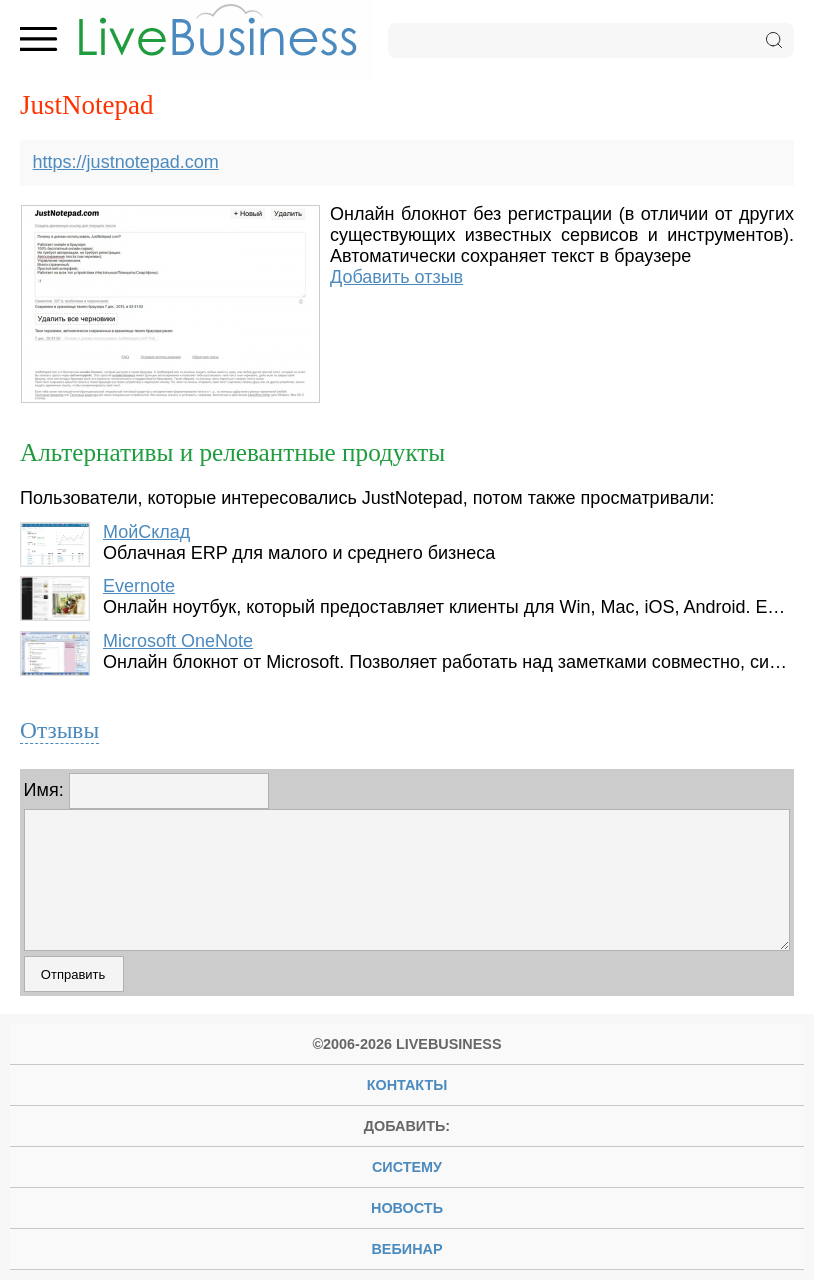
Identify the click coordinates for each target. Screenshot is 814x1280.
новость (407, 1208)
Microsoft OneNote (178, 641)
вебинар (406, 1249)
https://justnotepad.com (126, 162)
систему (407, 1167)
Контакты (407, 1085)
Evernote (139, 586)
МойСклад (146, 532)
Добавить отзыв (396, 277)
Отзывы (59, 730)
